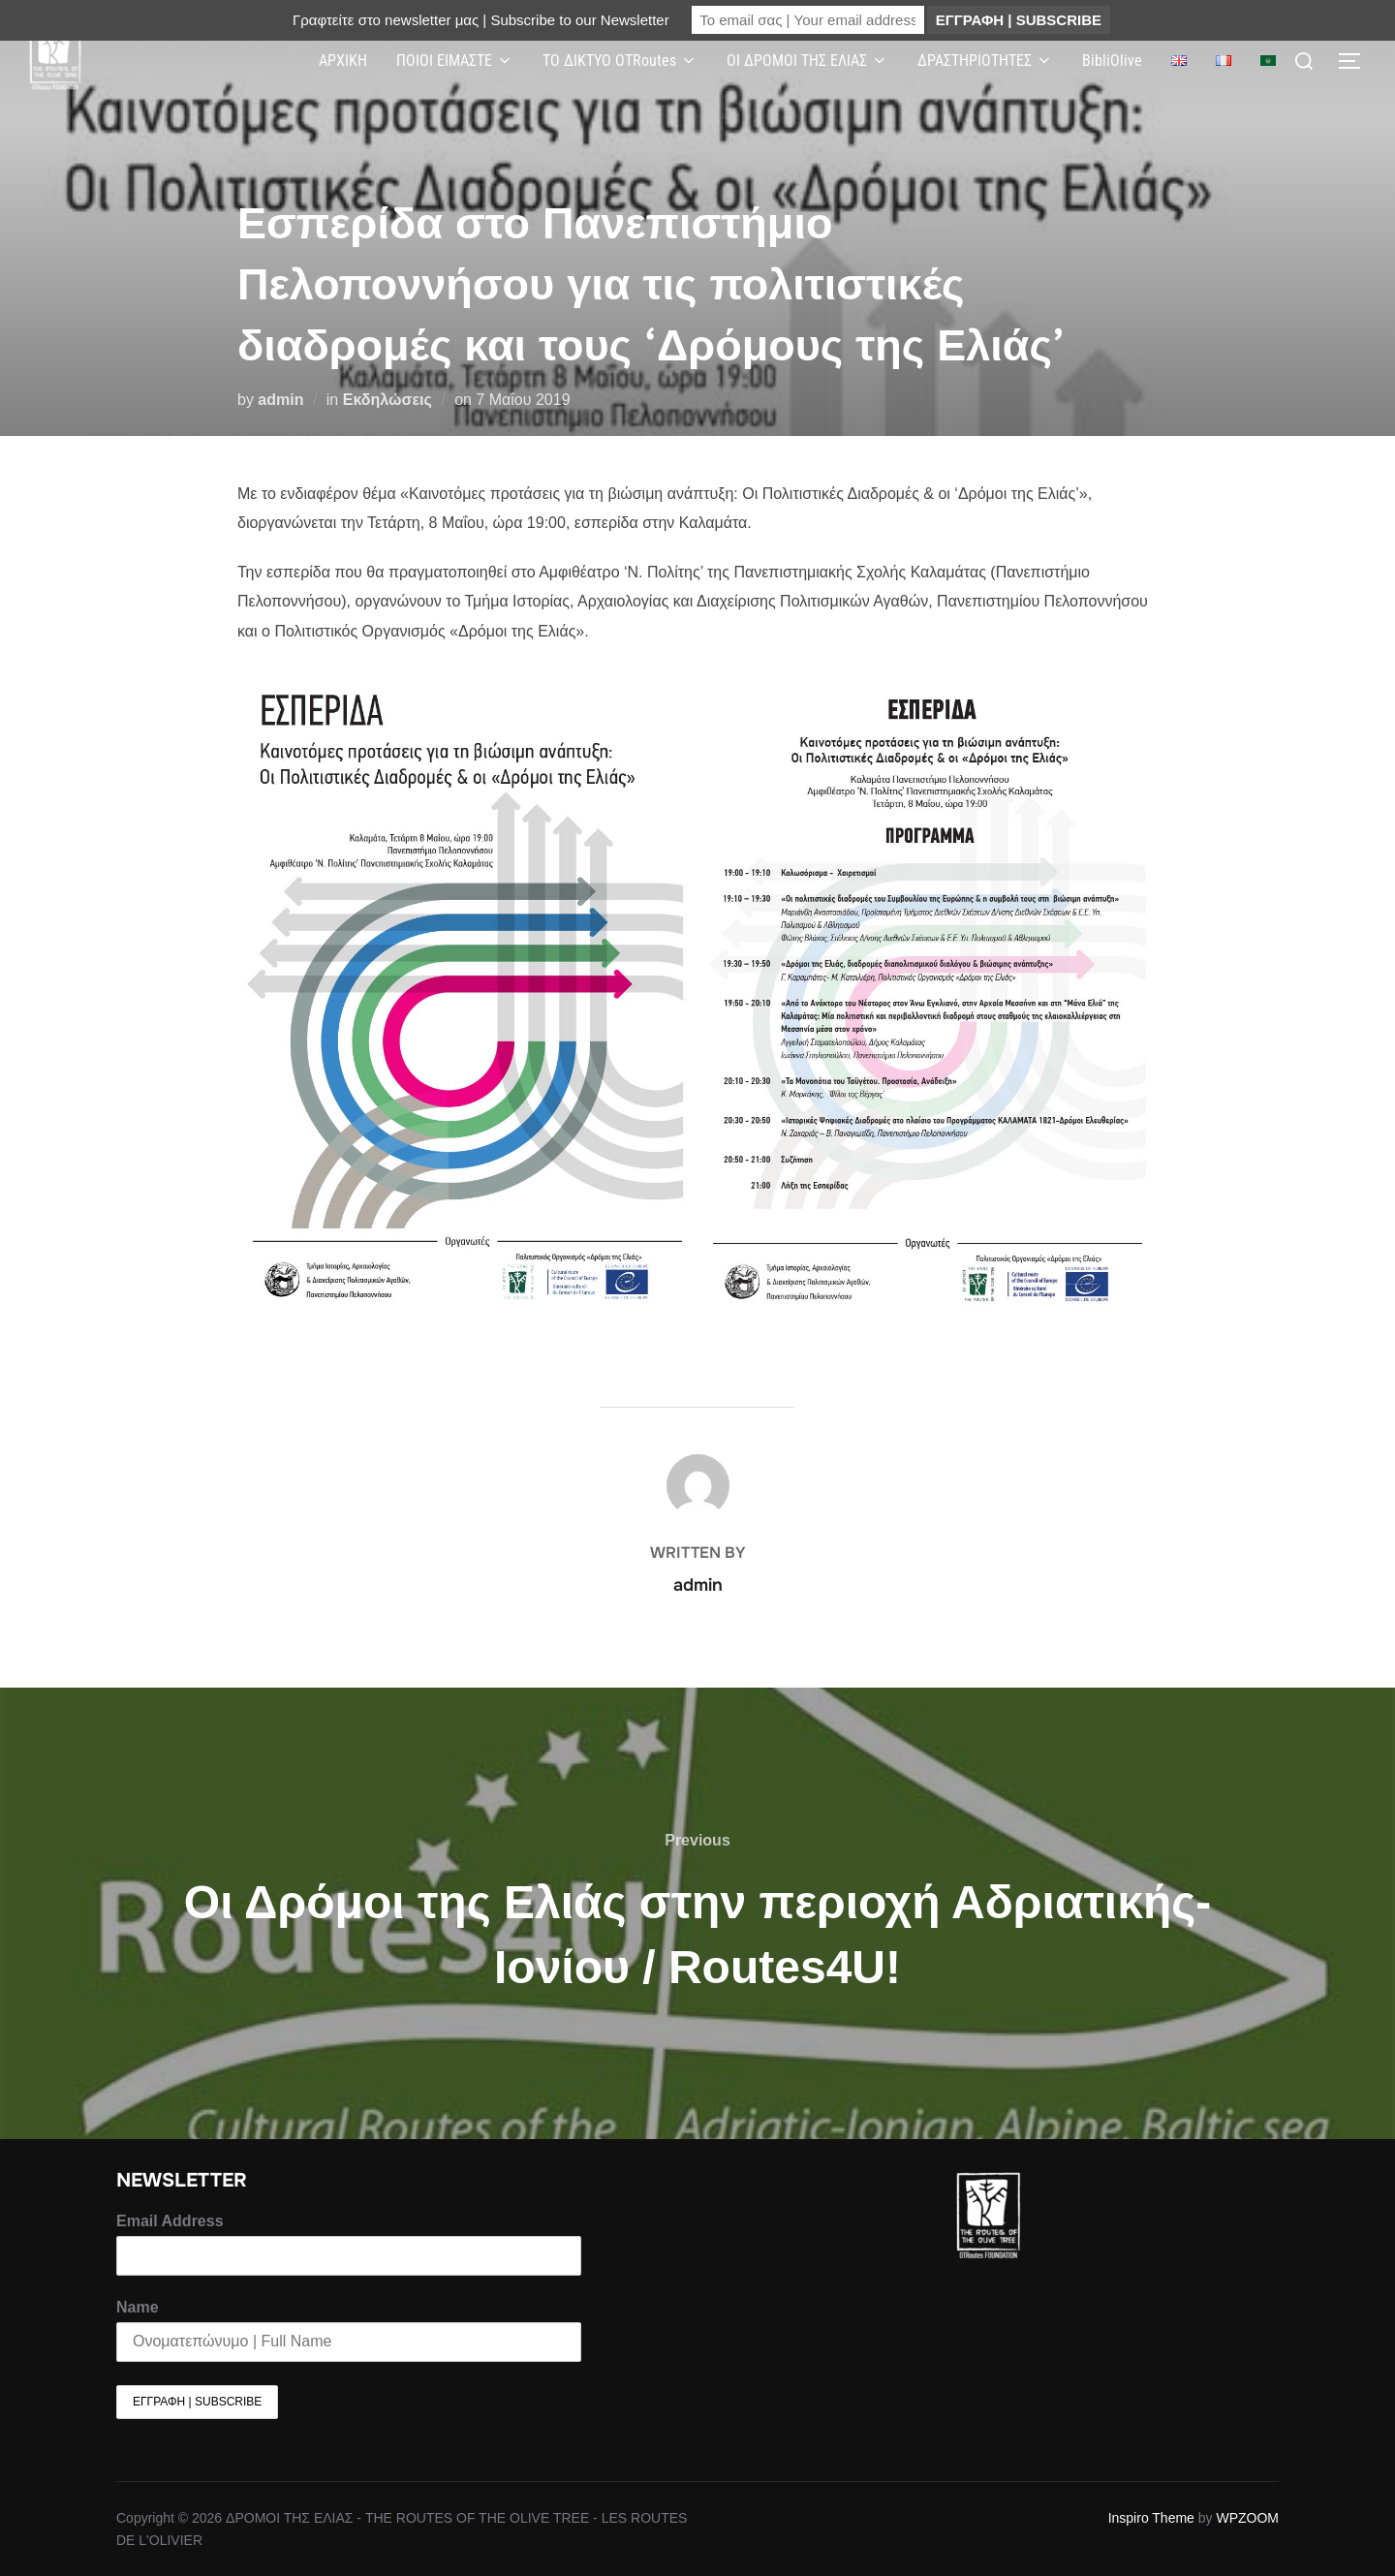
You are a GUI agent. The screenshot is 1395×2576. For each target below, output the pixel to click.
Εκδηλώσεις (387, 399)
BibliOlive (1112, 60)
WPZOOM (1247, 2518)
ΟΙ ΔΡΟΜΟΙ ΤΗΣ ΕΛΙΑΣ (807, 60)
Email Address (170, 2221)
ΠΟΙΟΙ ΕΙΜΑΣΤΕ (454, 60)
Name (137, 2307)
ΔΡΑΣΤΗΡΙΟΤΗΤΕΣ (985, 60)
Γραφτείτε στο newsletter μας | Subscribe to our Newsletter (481, 20)
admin (280, 399)
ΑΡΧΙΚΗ (343, 60)
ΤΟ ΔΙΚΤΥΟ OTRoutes (620, 60)
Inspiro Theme (1151, 2518)
